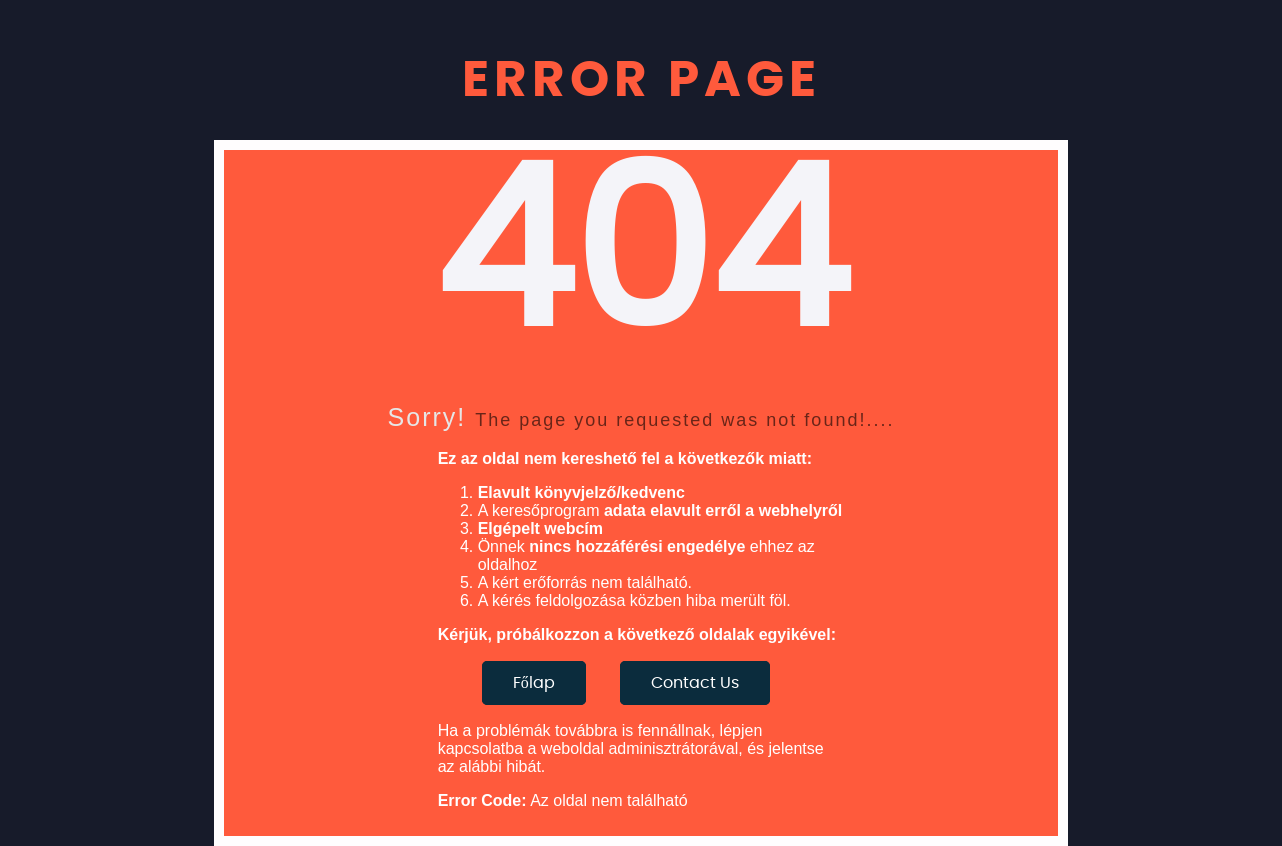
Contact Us (695, 683)
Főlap (534, 683)
